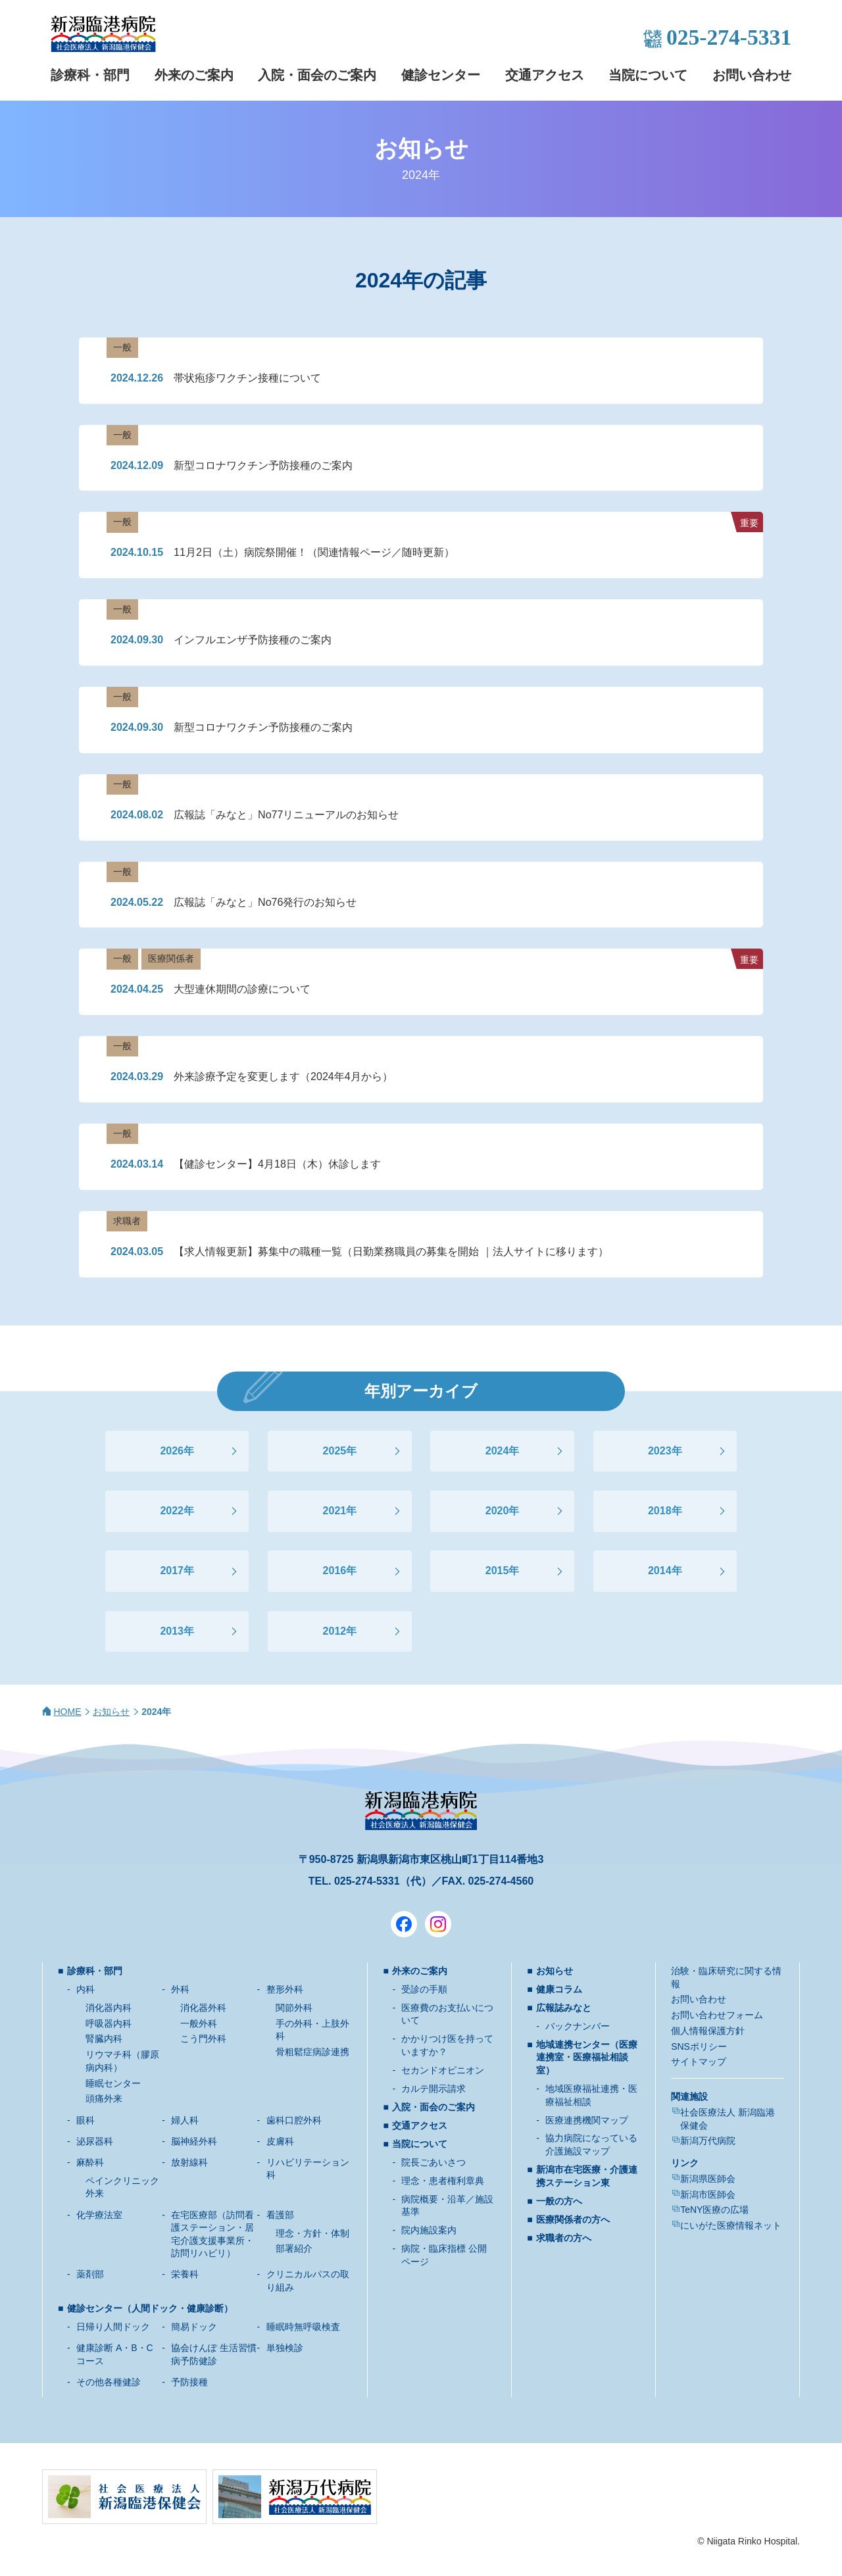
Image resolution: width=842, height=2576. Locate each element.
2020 (497, 1510)
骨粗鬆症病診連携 (312, 2051)
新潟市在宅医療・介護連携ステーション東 (586, 2176)
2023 (660, 1450)
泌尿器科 (94, 2141)
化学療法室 (99, 2215)
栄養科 (185, 2274)
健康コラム (559, 1989)
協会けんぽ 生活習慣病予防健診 (214, 2354)
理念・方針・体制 (312, 2233)
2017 (172, 1570)
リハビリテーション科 (307, 2169)
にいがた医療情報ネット (730, 2225)
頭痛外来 (104, 2098)
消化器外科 (203, 2007)
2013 (172, 1631)
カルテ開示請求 (433, 2088)
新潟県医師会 (707, 2178)
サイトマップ (698, 2061)
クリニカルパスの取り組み (307, 2280)
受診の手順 (424, 1989)
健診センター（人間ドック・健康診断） (150, 2308)
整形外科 (284, 1989)
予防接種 (189, 2382)
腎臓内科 (104, 2038)
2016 (335, 1570)
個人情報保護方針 (708, 2030)
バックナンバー (577, 2026)
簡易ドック (194, 2326)
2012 (335, 1631)
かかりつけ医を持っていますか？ (447, 2045)
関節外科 (294, 2007)
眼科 (85, 2120)
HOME (68, 1711)
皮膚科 (280, 2141)
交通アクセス (544, 74)
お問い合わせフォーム (717, 2015)
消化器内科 (109, 2007)
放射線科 (189, 2162)
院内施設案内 (429, 2230)
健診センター (440, 74)
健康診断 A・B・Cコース (114, 2354)
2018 (660, 1510)
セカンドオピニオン (442, 2070)
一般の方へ (559, 2201)
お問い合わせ (751, 74)
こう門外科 (203, 2038)
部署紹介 (294, 2248)
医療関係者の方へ (573, 2219)
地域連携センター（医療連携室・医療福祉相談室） (586, 2057)
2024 (497, 1450)
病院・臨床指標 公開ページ (444, 2255)
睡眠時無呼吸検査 (303, 2326)
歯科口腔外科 (294, 2120)
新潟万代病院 (707, 2140)
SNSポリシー (699, 2046)
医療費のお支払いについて (447, 2014)
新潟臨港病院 (103, 34)
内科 (85, 1989)
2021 (335, 1510)
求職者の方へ (563, 2238)
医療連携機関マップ (586, 2120)
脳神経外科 (194, 2141)
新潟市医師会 (707, 2194)
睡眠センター (113, 2083)
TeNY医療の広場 (714, 2209)
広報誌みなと (563, 2007)
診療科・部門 (90, 74)
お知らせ (111, 1711)
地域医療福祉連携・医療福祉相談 (591, 2095)
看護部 (280, 2215)
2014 (660, 1570)
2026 (172, 1450)
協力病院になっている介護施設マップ (591, 2144)
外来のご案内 (194, 74)
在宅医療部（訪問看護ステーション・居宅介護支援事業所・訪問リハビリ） (212, 2234)
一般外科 (198, 2023)
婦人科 (185, 2120)
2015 (497, 1570)
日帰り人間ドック (113, 2326)
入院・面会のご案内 (317, 74)
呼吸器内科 (109, 2023)
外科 (180, 1989)
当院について (647, 74)
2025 (335, 1450)
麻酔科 (90, 2162)
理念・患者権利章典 (442, 2180)
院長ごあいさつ (433, 2162)
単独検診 (284, 2347)
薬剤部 (90, 2274)
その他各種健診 (108, 2382)
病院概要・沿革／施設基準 (447, 2205)
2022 (172, 1510)
